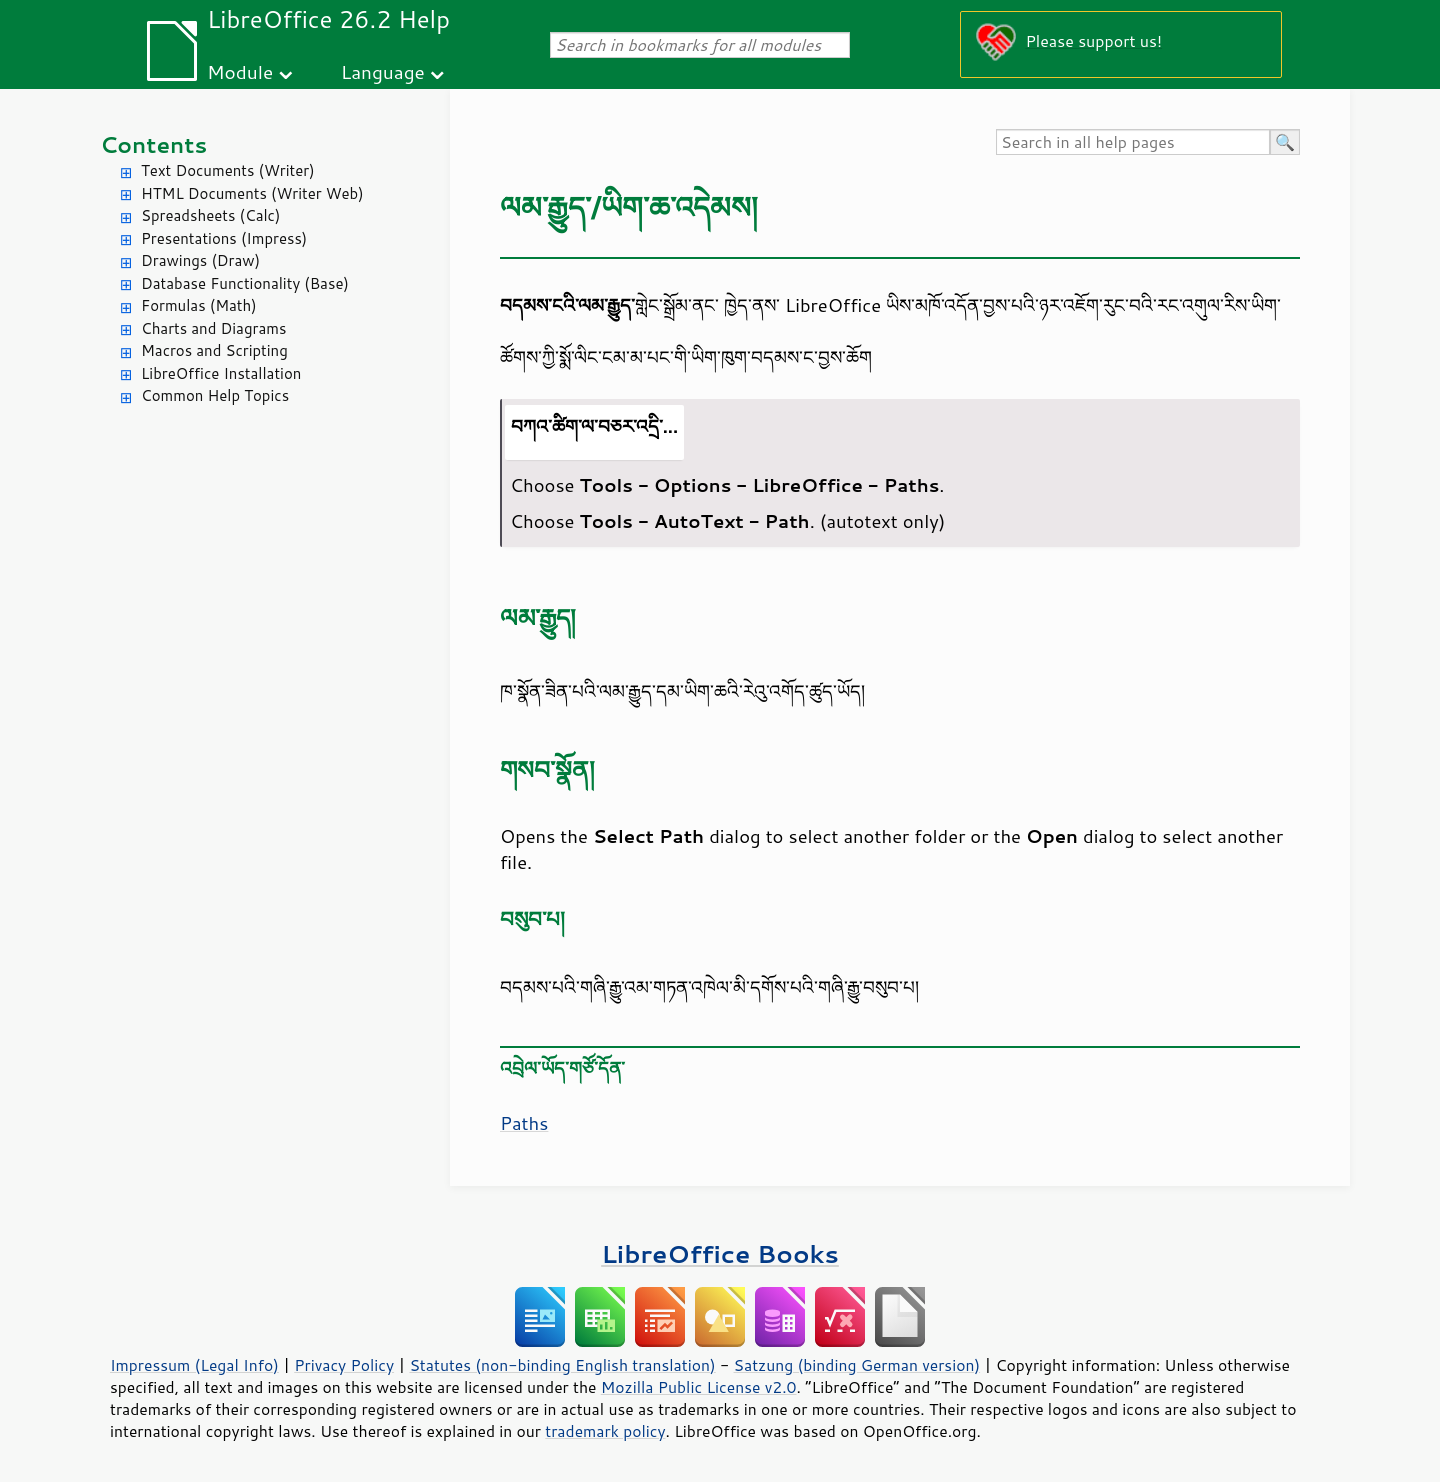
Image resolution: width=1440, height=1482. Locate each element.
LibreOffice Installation (221, 373)
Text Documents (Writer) (228, 170)
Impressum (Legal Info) (194, 1365)
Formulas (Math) (199, 305)
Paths (524, 1123)
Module (240, 71)
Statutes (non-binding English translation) (562, 1365)
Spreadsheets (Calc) (210, 215)
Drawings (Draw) (200, 260)
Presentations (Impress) (224, 238)
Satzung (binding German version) (857, 1365)
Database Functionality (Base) (245, 283)
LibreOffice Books (720, 1253)
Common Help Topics (215, 395)
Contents (153, 144)
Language (383, 71)
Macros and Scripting (214, 350)
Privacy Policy (344, 1365)
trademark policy (605, 1431)
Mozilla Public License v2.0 (699, 1387)
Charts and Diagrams (213, 328)
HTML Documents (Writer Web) (252, 193)
